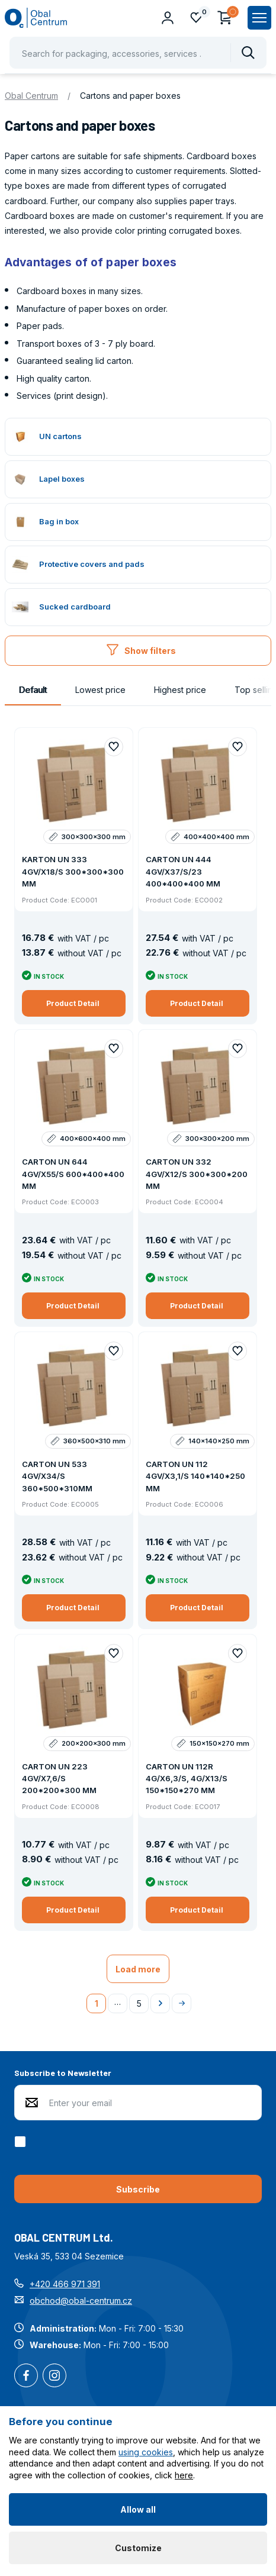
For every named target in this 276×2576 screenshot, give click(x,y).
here (184, 2475)
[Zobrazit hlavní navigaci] (259, 18)
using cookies (145, 2452)
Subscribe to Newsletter (62, 2073)
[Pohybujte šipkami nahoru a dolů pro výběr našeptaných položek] (138, 53)
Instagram (54, 2376)
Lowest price (100, 690)
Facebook (26, 2376)
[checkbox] (22, 2141)
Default (33, 690)
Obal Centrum (31, 96)
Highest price (180, 690)
